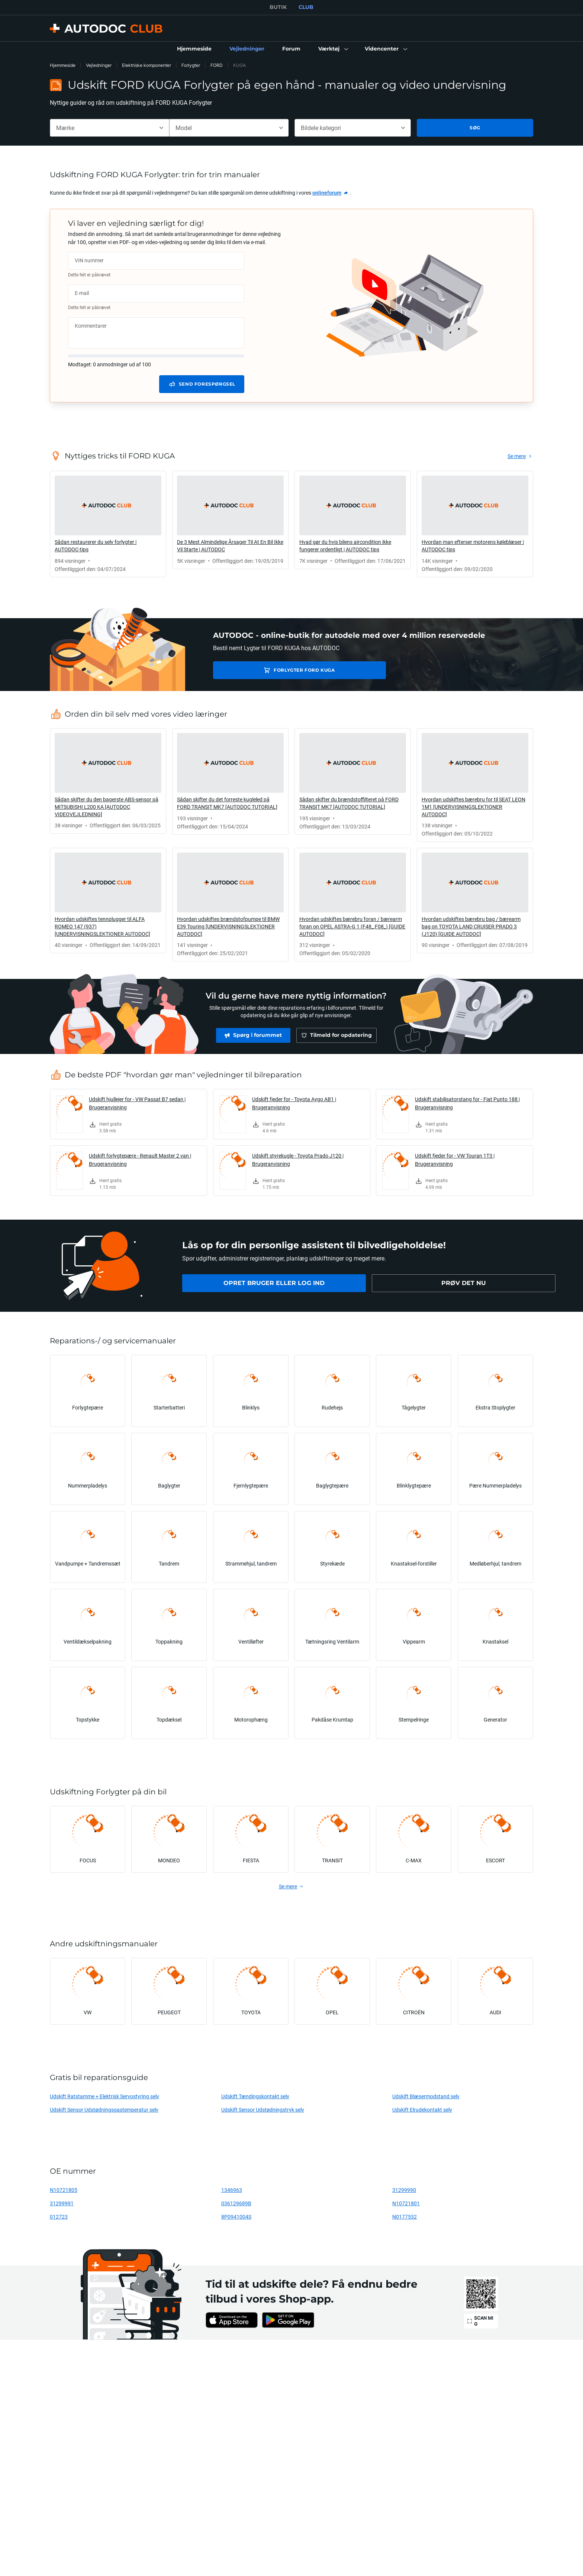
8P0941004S (236, 2216)
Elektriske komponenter (146, 65)
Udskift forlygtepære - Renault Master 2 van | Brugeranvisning (140, 1159)
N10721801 (406, 2203)
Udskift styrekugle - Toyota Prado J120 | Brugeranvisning (298, 1159)
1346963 (231, 2189)
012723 (59, 2216)
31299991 (62, 2203)
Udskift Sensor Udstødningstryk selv (262, 2109)
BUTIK (278, 7)
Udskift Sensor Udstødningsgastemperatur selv (104, 2109)
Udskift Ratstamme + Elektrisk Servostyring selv (104, 2096)
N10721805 (63, 2189)
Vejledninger (99, 65)
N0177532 (404, 2216)
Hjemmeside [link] (62, 65)
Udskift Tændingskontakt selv (255, 2096)
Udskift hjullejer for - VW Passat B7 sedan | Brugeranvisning (137, 1103)
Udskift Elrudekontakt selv (422, 2109)
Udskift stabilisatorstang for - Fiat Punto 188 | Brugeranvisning (467, 1103)
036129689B (236, 2203)
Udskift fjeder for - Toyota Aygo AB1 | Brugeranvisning (294, 1103)
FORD (216, 65)
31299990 (404, 2189)
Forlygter (190, 65)
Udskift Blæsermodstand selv (426, 2096)
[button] (332, 49)
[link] (194, 49)
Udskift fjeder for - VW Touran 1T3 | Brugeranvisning (455, 1159)
